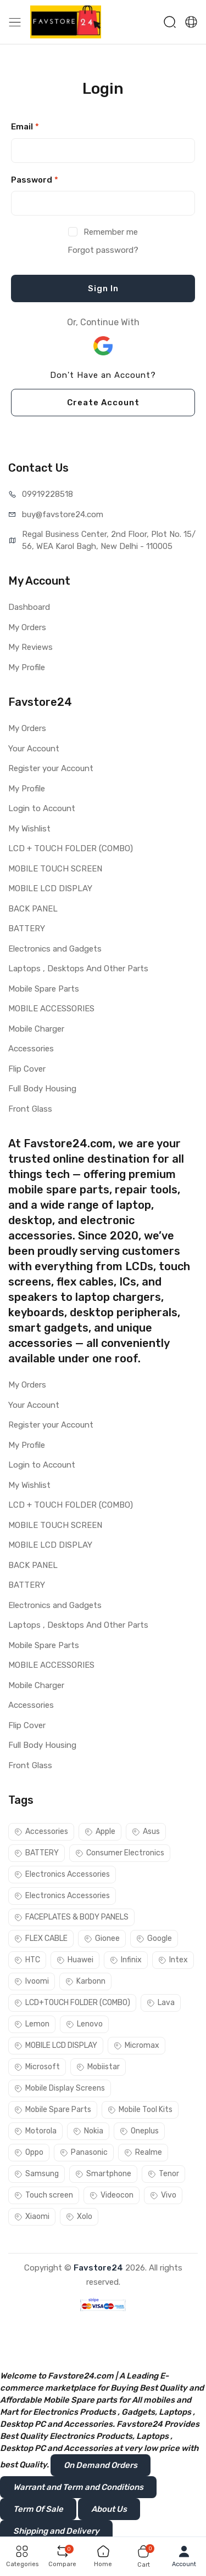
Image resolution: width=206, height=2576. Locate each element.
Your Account (33, 749)
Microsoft (37, 2066)
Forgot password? (103, 250)
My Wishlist (29, 829)
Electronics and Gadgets (55, 949)
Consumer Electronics (119, 1853)
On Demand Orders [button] (100, 2465)
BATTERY (26, 928)
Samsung (36, 2173)
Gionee (102, 1938)
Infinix (126, 1959)
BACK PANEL (33, 909)
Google (154, 1938)
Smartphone (103, 2173)
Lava (161, 2002)
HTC (27, 1959)
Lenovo (84, 2024)
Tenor (163, 2173)
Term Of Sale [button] (38, 2509)
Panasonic (84, 2152)
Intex (173, 1959)
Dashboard (29, 607)
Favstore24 (98, 2268)
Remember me (110, 232)
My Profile (26, 667)
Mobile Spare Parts (43, 989)
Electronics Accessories (62, 1874)
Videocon (111, 2195)
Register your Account (50, 768)
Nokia (88, 2131)
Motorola (35, 2131)
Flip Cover (27, 1069)
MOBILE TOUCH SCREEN (55, 869)
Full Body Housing (42, 1089)
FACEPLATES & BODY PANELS (71, 1917)
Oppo (28, 2152)
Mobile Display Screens (59, 2088)
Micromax (136, 2045)
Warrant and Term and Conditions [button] (78, 2487)
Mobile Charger (36, 1029)
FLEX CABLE (41, 1938)
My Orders (27, 627)
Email (25, 127)
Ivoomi (31, 1981)
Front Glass (30, 1109)
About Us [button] (109, 2509)
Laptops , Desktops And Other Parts (78, 968)
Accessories (31, 1049)
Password (34, 180)
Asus (146, 1831)
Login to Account (41, 808)
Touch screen (43, 2195)
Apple (100, 1831)
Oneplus (139, 2131)
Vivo (163, 2195)
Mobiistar (98, 2066)
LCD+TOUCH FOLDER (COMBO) (72, 2002)
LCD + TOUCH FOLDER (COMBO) (70, 848)
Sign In (103, 288)
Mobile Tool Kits (140, 2109)
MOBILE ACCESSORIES (51, 1009)
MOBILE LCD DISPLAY (50, 888)
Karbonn (85, 1981)
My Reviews (30, 647)
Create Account (103, 402)
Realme (143, 2152)
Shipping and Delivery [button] (56, 2531)
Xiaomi (31, 2216)
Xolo (79, 2216)
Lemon (31, 2024)
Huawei (75, 1959)
